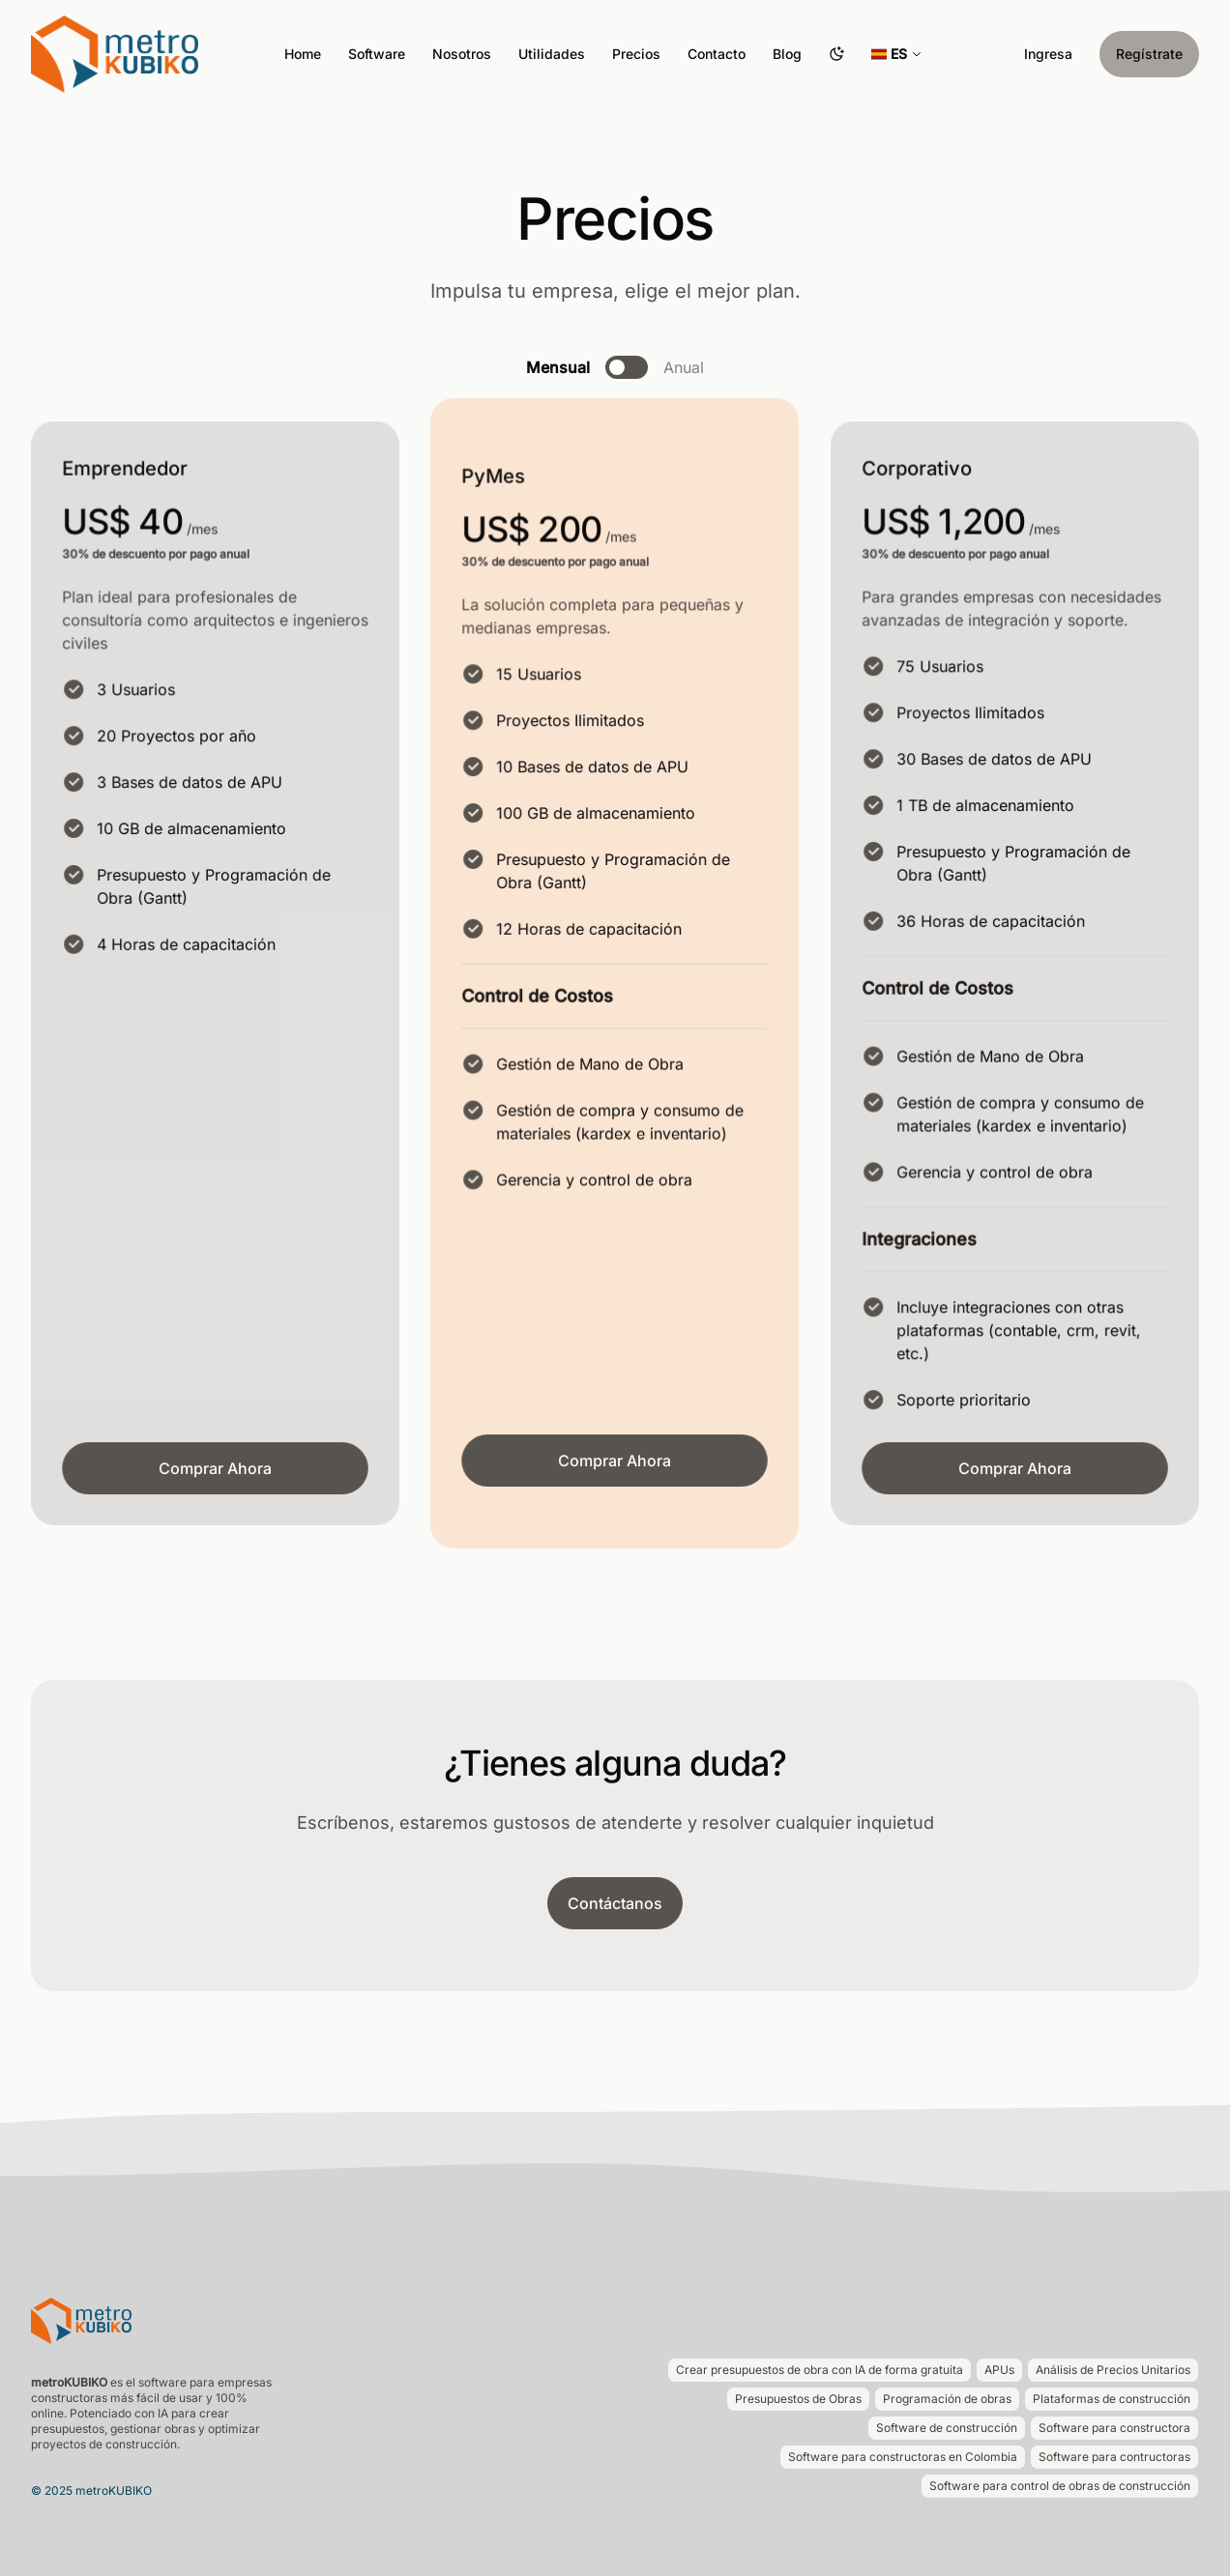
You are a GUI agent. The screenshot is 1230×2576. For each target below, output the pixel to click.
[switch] (626, 367)
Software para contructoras (1114, 2456)
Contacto (717, 53)
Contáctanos (615, 1903)
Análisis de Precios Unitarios (1113, 2369)
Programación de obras (947, 2398)
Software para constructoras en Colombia (902, 2456)
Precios (636, 53)
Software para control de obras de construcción (1059, 2485)
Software (376, 53)
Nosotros (461, 53)
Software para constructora (1114, 2427)
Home (302, 53)
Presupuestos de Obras (798, 2398)
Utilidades (551, 53)
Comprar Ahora (215, 1468)
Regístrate (1149, 53)
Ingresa (1048, 53)
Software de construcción (946, 2427)
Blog (787, 53)
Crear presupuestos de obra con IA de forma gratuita (819, 2369)
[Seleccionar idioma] (897, 54)
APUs (999, 2369)
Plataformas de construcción (1111, 2398)
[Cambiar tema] (836, 54)
